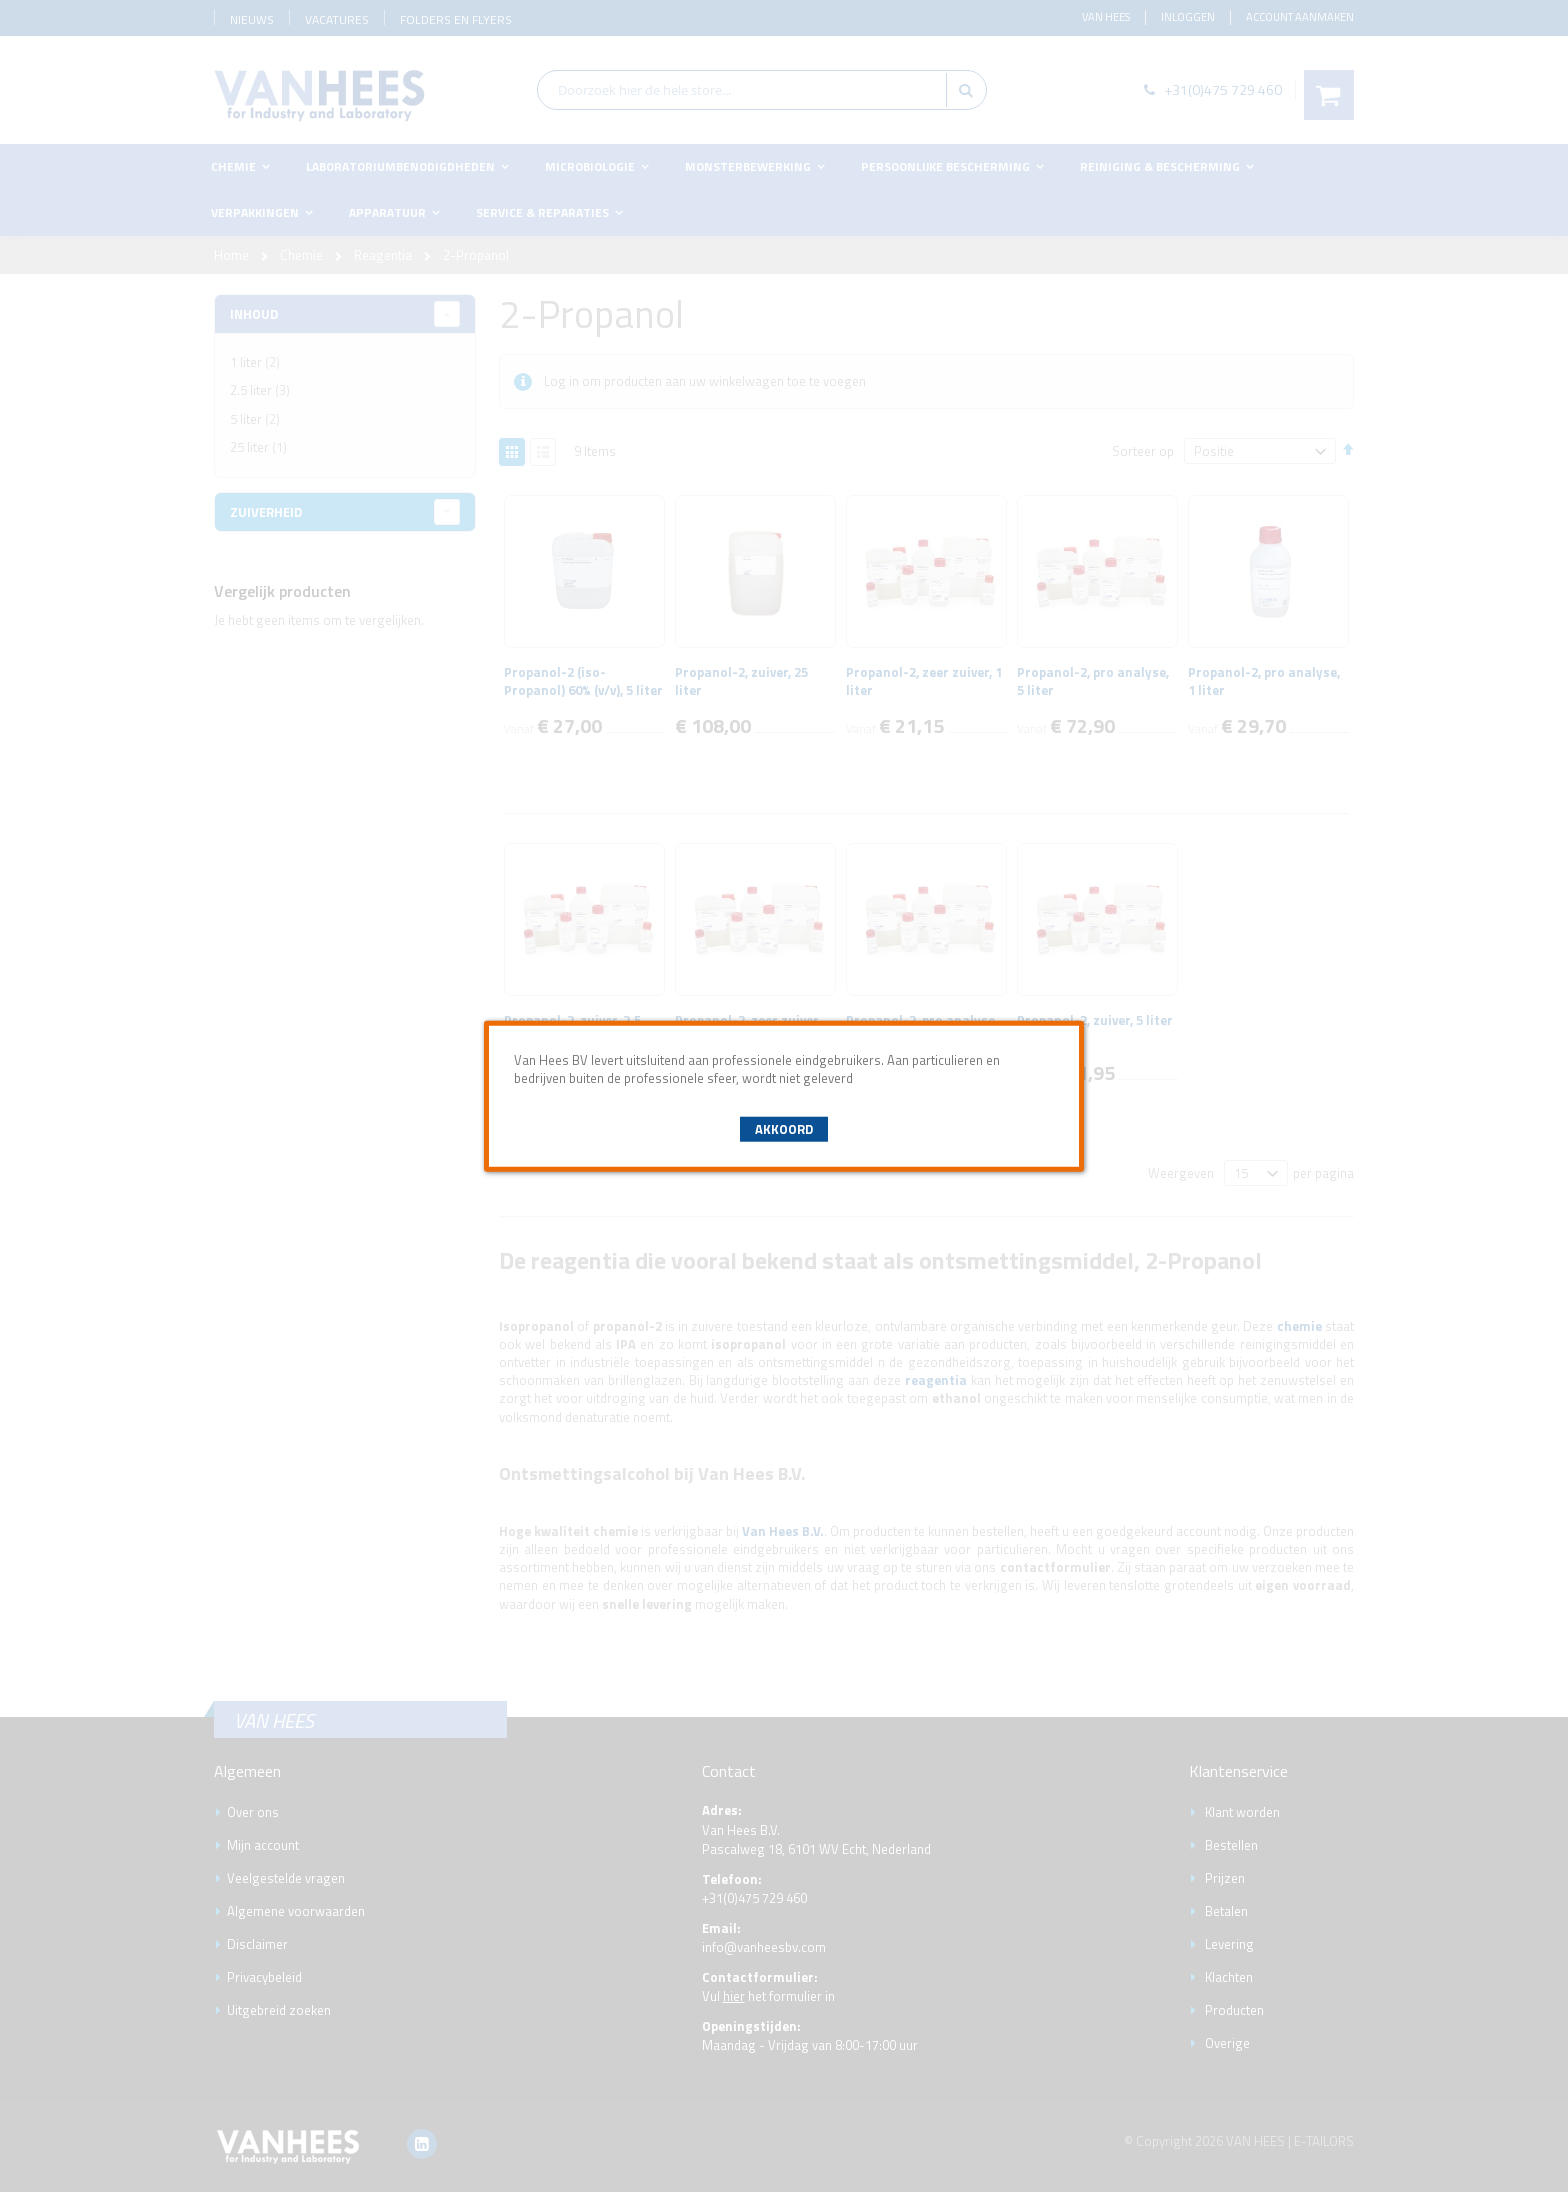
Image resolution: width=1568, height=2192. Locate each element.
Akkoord (784, 1129)
